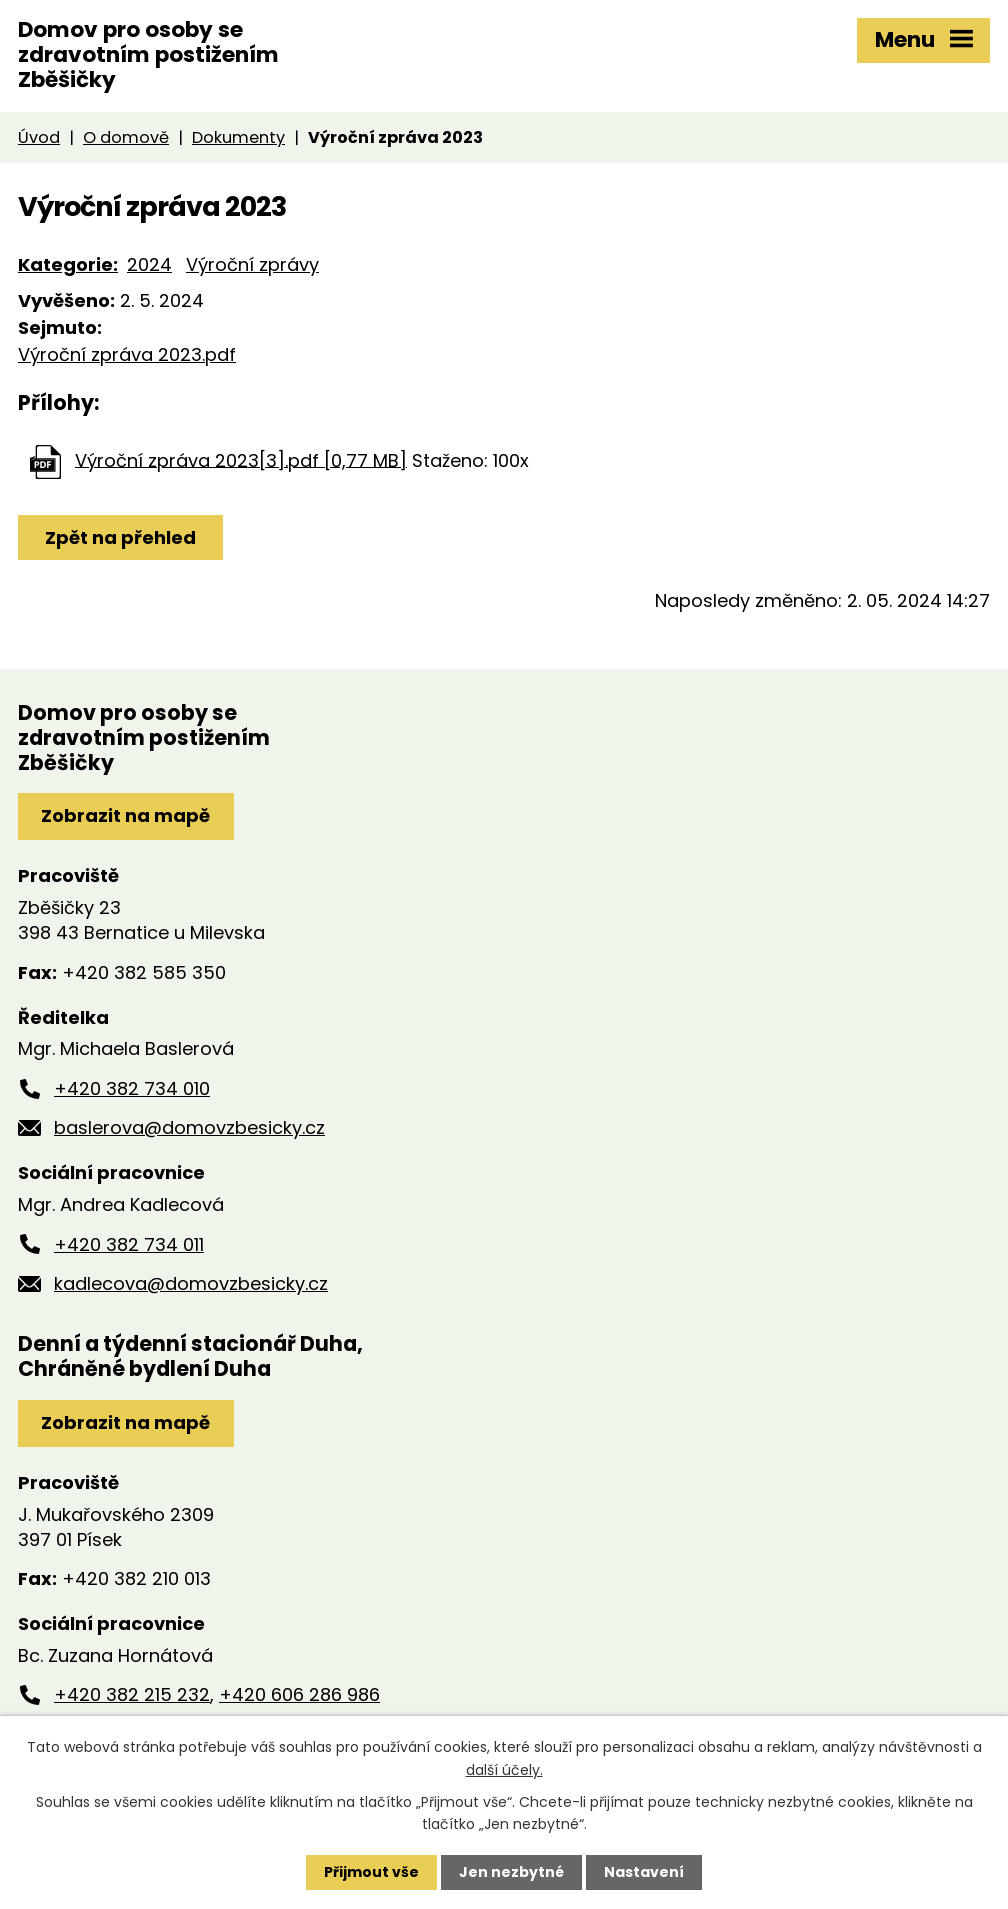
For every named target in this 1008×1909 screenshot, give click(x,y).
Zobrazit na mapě (125, 815)
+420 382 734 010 (132, 1088)
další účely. (504, 1769)
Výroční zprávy (252, 264)
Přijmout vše (371, 1872)
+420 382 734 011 (129, 1244)
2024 (149, 264)
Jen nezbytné (511, 1872)
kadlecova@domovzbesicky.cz (191, 1283)
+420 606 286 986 (299, 1694)
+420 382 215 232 (132, 1694)
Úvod (39, 137)
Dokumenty (238, 137)
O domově (126, 137)
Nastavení (644, 1872)
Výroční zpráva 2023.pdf (127, 354)
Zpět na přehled (120, 537)
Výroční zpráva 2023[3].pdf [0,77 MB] (241, 459)
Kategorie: (68, 264)
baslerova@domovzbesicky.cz (189, 1127)
